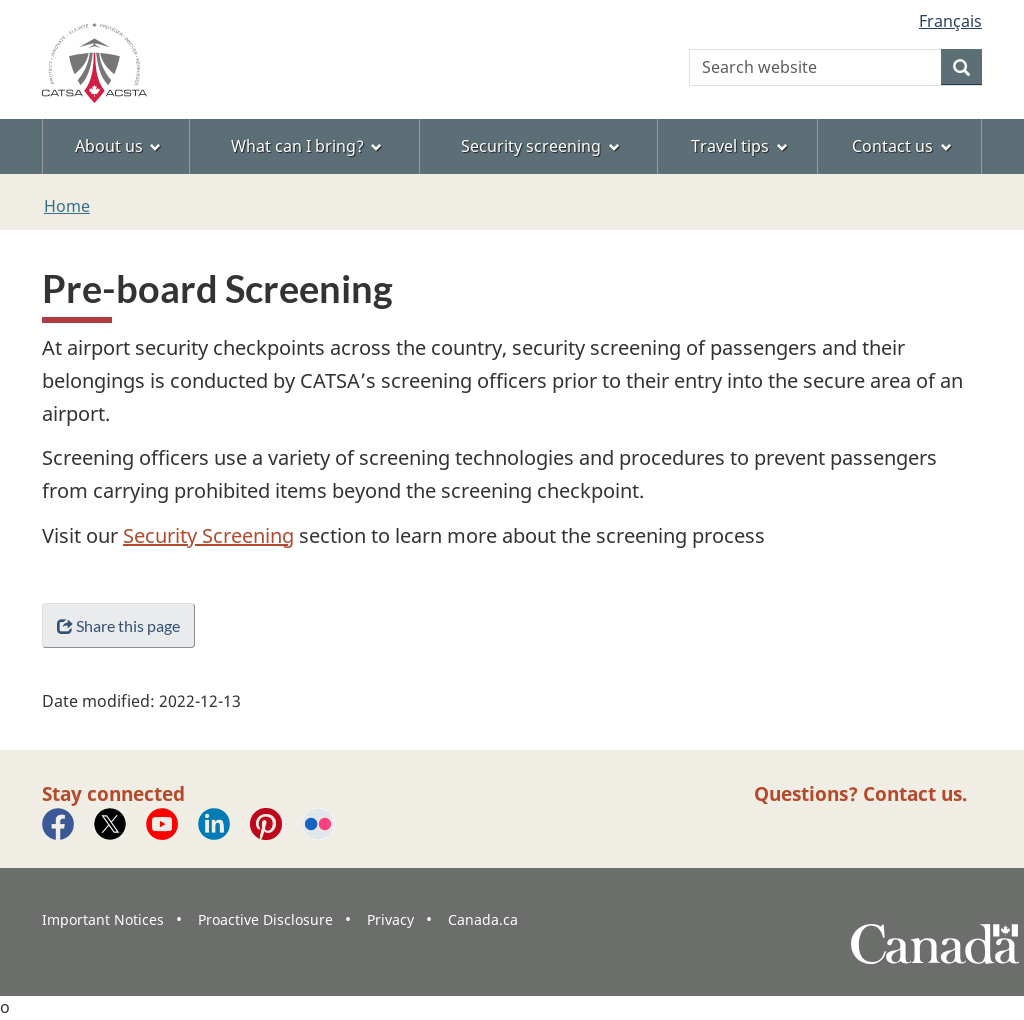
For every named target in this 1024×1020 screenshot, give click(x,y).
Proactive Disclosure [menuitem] (265, 919)
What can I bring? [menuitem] (307, 146)
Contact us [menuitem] (902, 146)
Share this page (118, 625)
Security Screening (208, 535)
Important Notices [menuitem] (103, 919)
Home (67, 206)
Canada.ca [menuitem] (483, 919)
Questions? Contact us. (860, 793)
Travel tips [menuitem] (739, 146)
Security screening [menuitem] (540, 146)
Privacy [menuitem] (390, 919)
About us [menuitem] (118, 146)
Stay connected (113, 793)
